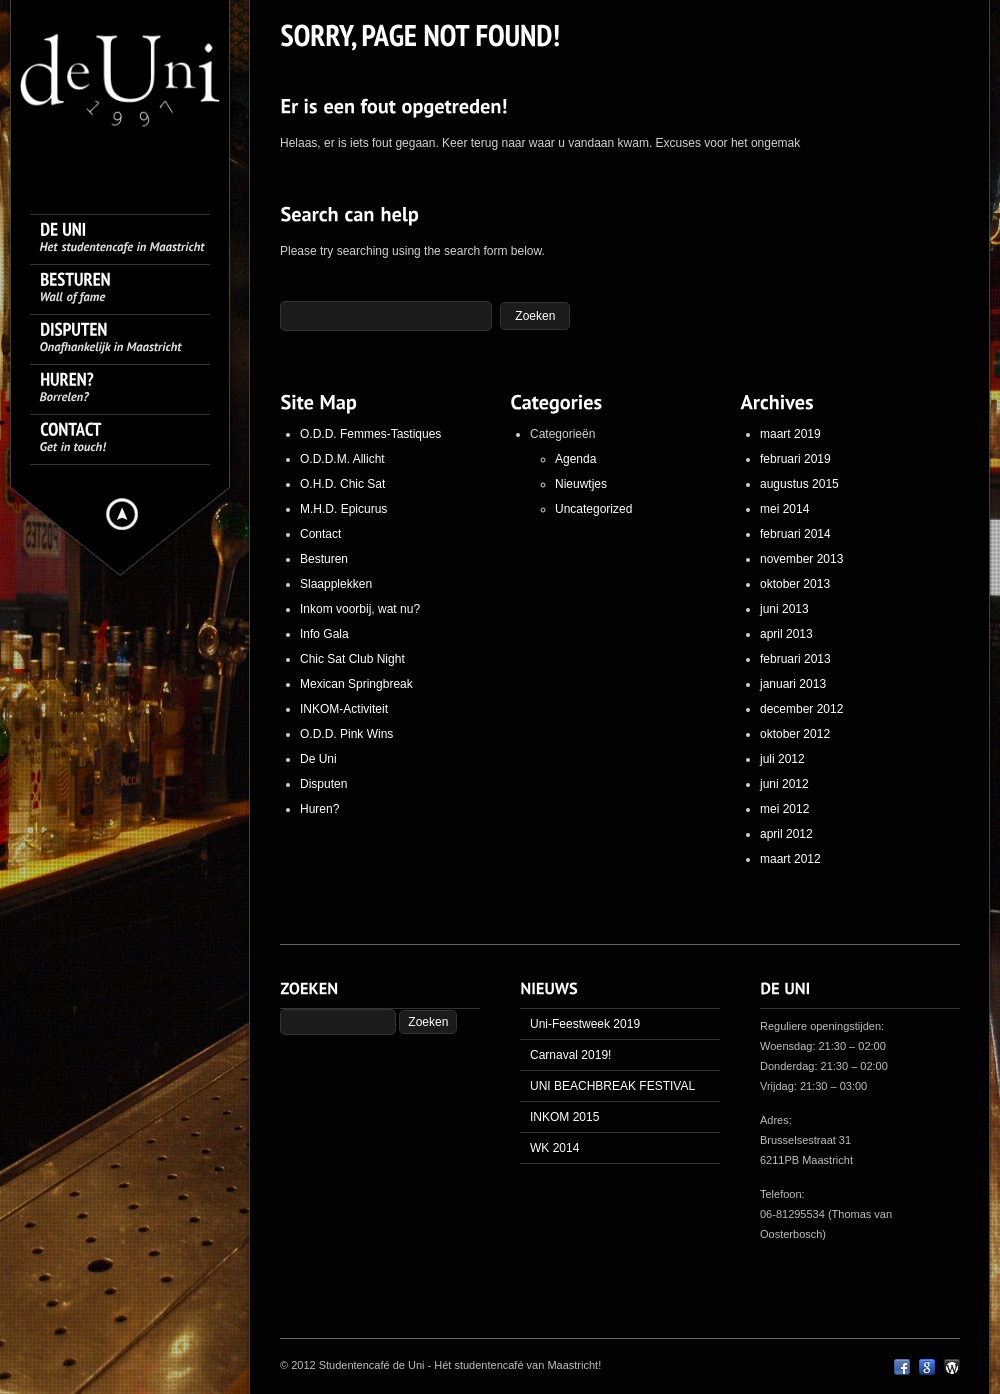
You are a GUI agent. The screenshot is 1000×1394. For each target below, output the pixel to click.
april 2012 (786, 834)
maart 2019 (790, 434)
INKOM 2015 (564, 1117)
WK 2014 (554, 1148)
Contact (320, 534)
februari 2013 (795, 659)
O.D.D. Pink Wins (346, 734)
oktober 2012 (795, 734)
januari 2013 (793, 684)
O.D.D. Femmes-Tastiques (370, 434)
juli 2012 (782, 759)
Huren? (319, 809)
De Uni (318, 759)
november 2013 (801, 559)
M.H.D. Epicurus (343, 509)
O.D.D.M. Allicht (342, 459)
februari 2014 (795, 534)
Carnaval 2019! (570, 1055)
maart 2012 (790, 859)
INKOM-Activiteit (344, 709)
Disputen (323, 784)
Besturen (324, 559)
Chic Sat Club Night (352, 659)
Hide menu (122, 514)
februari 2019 (795, 459)
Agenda (575, 459)
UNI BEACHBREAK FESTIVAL (612, 1086)
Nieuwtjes (581, 484)
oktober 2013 (795, 584)
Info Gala (324, 634)
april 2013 (786, 634)
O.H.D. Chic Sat (342, 484)
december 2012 (801, 709)
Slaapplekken (336, 584)
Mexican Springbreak (356, 684)
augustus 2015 (799, 484)
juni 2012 (784, 784)
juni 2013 (784, 609)
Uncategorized (593, 509)
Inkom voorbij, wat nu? (360, 609)
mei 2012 (784, 809)
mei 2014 (784, 509)
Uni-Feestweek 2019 (585, 1024)
